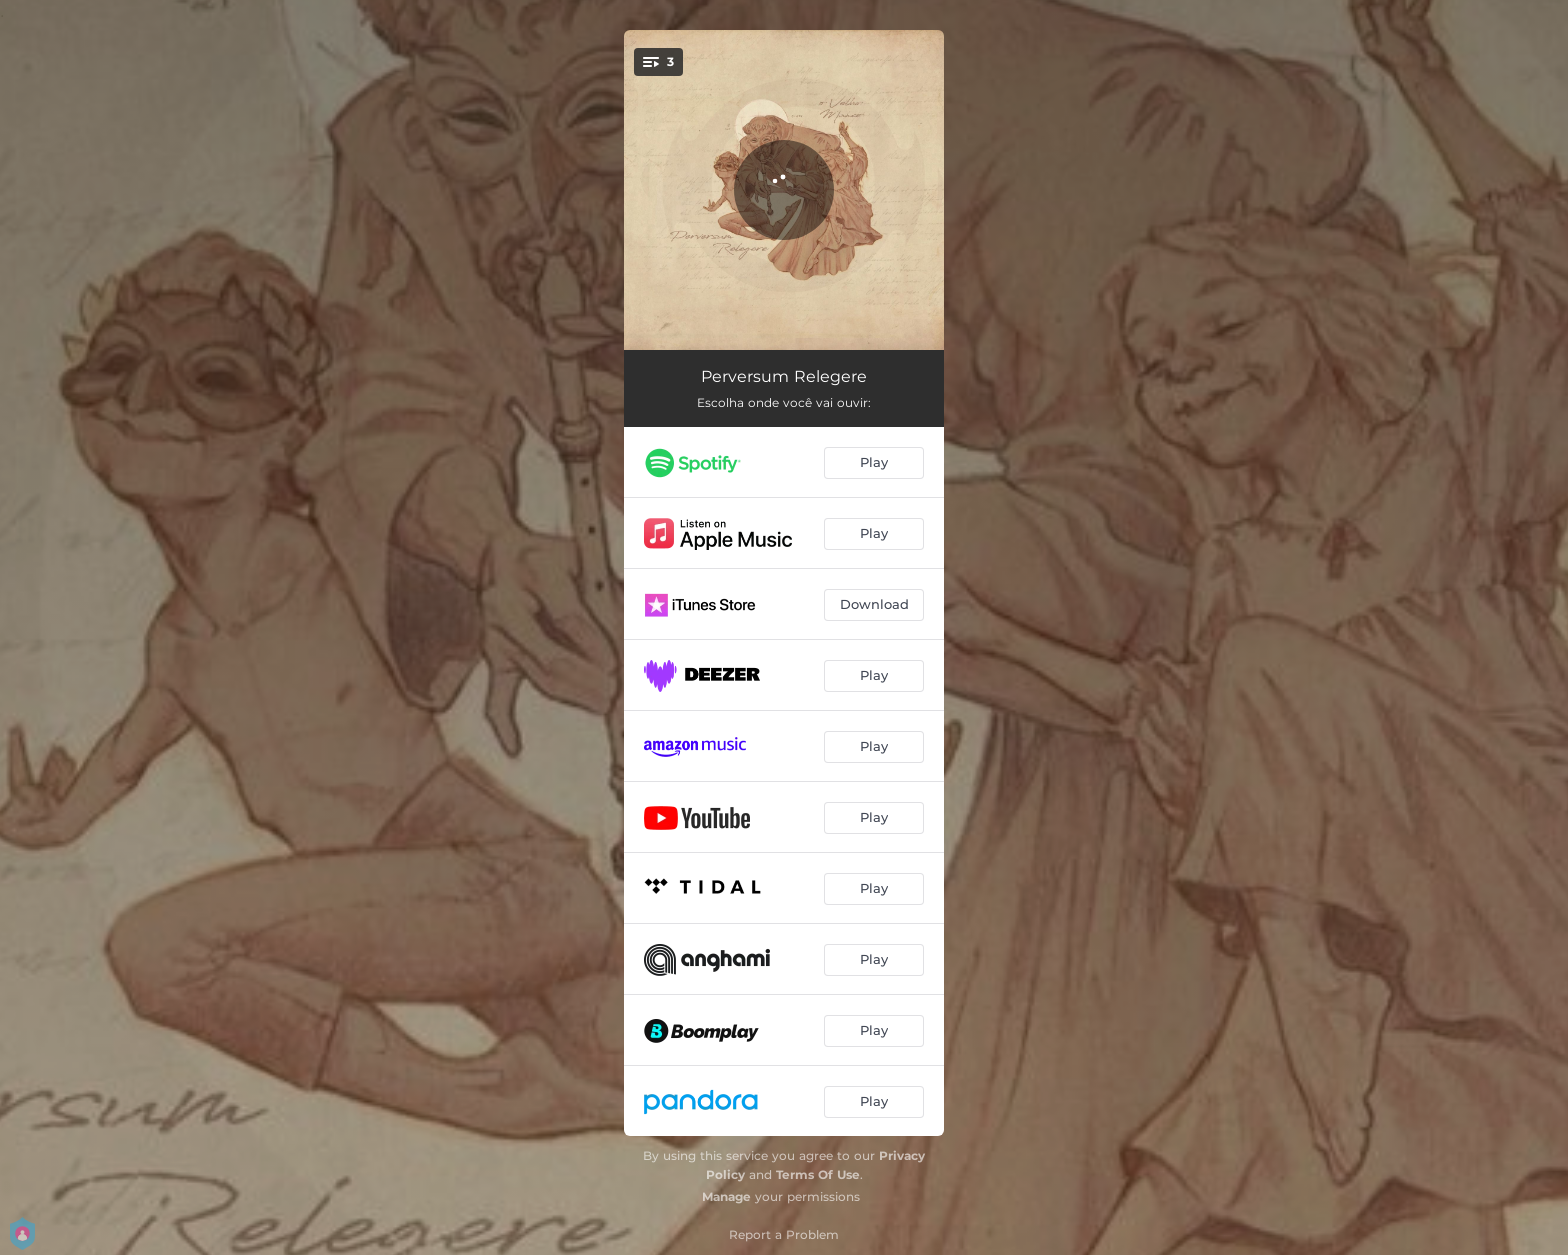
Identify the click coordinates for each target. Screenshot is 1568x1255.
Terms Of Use (818, 1174)
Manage (726, 1196)
